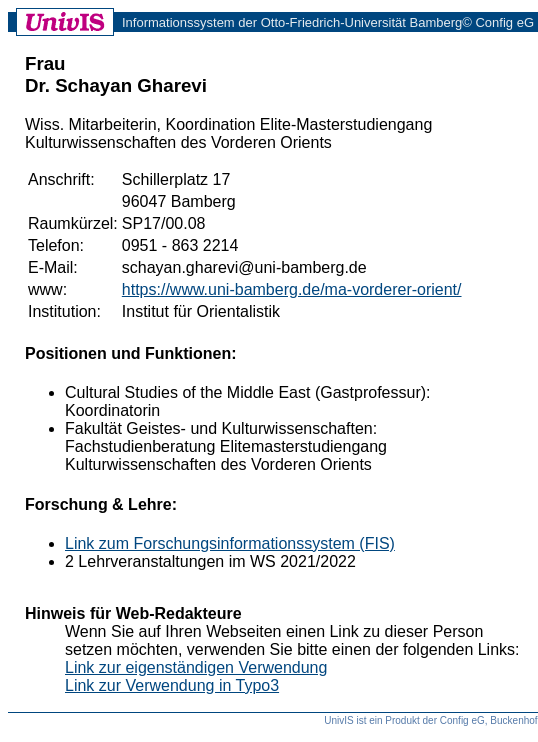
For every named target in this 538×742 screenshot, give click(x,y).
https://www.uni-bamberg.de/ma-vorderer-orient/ (292, 289)
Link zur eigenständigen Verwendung (196, 667)
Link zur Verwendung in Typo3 (172, 685)
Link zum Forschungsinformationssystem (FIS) (230, 543)
